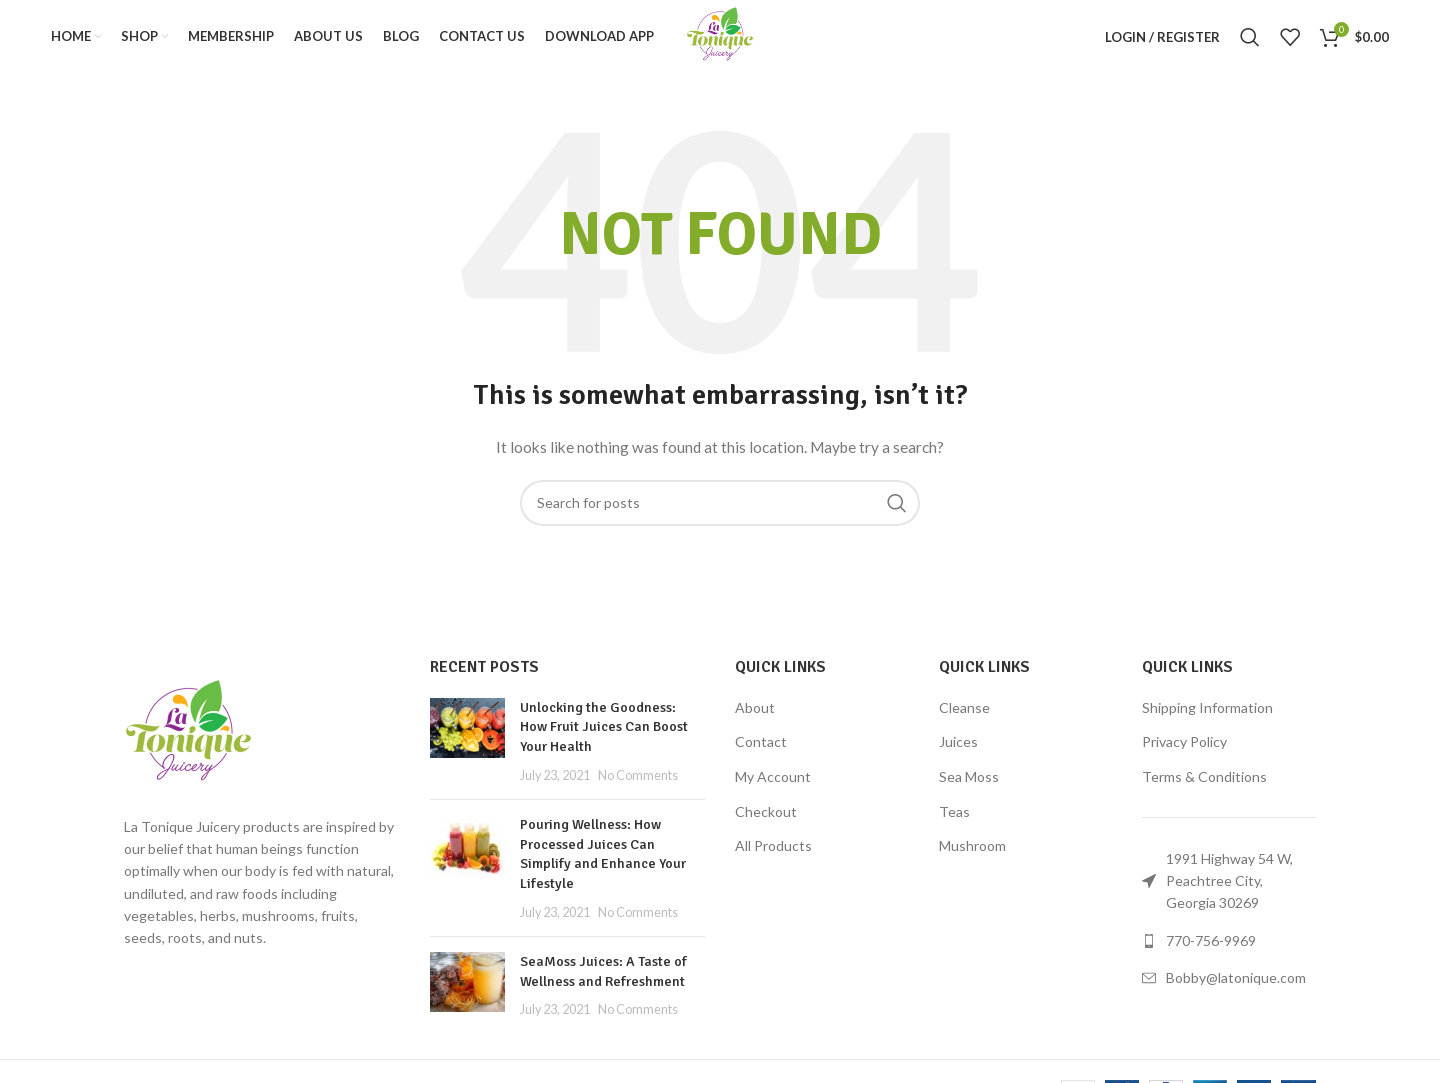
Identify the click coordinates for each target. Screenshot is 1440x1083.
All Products (773, 856)
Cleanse (964, 718)
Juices (958, 752)
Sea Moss (969, 787)
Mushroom (972, 856)
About (755, 718)
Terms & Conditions (1204, 787)
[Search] (1250, 43)
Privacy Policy (1184, 752)
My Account (773, 787)
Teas (954, 822)
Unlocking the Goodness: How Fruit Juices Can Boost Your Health (604, 738)
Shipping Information (1207, 718)
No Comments (638, 786)
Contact (761, 752)
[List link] (1229, 952)
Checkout (766, 822)
